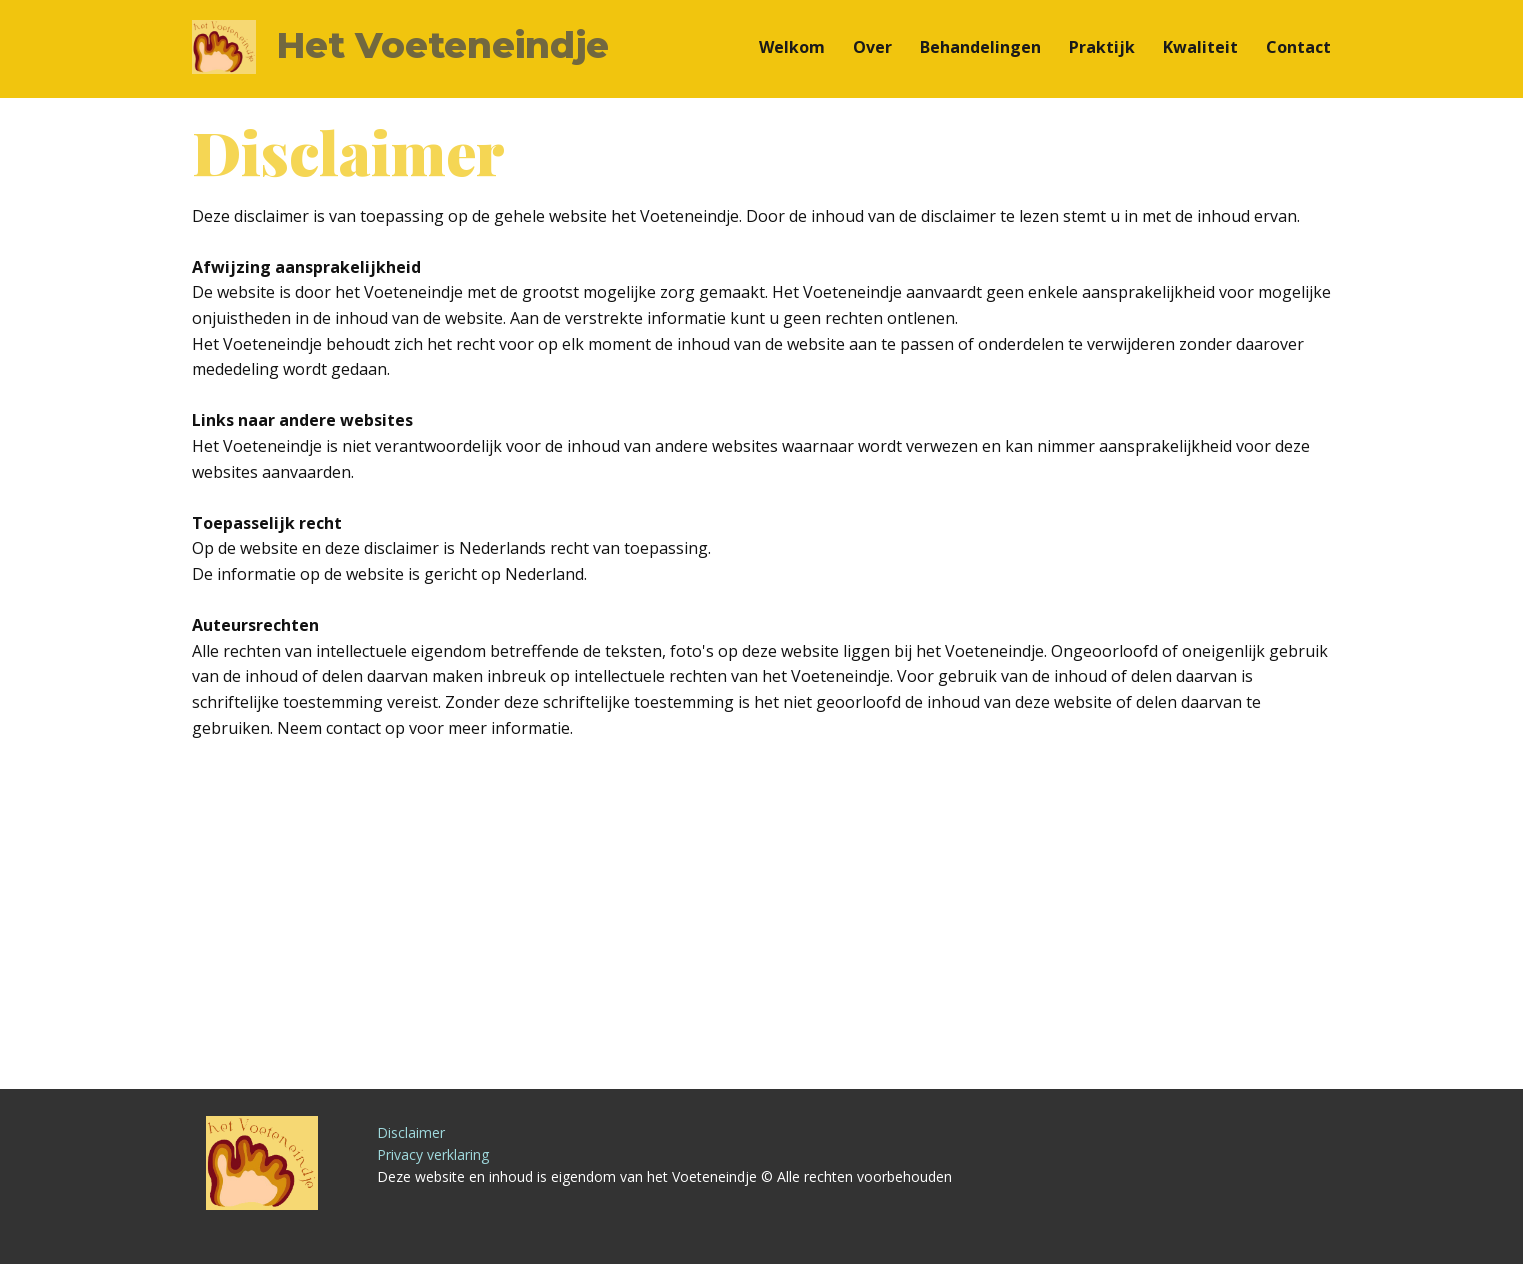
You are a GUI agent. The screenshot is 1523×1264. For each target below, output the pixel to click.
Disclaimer (411, 1132)
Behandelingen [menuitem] (980, 47)
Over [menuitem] (872, 47)
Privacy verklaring (433, 1154)
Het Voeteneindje (442, 45)
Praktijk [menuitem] (1102, 47)
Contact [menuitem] (1298, 47)
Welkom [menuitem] (792, 47)
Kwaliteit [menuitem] (1200, 47)
